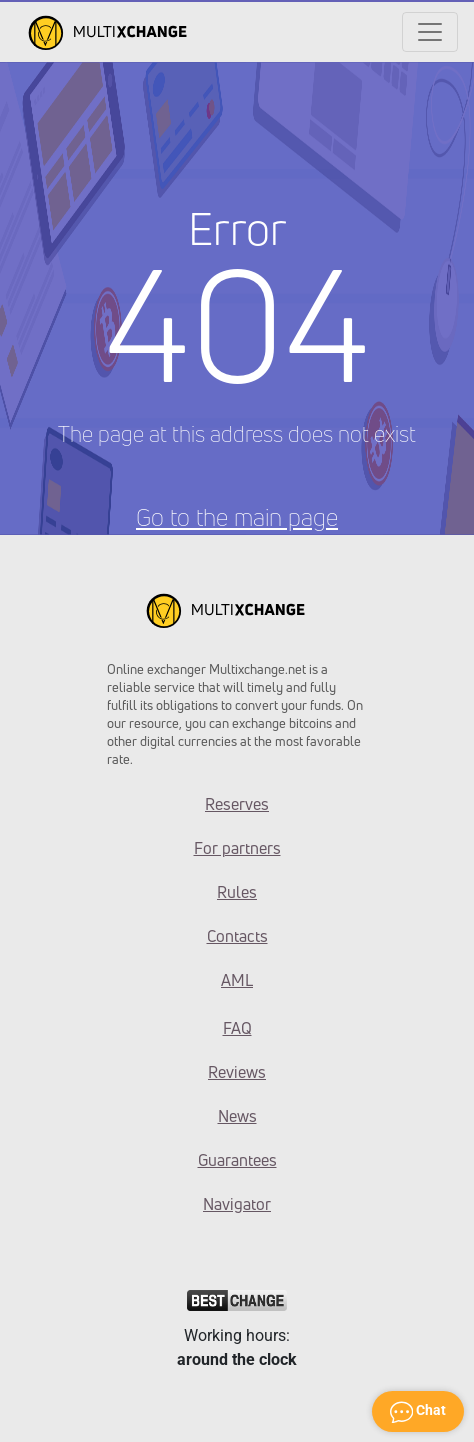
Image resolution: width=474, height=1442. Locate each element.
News (237, 1116)
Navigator (237, 1204)
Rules (237, 892)
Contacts (237, 936)
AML (237, 980)
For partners (237, 848)
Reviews (237, 1072)
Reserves (237, 804)
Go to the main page (237, 517)
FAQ (237, 1028)
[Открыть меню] (430, 32)
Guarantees (237, 1160)
